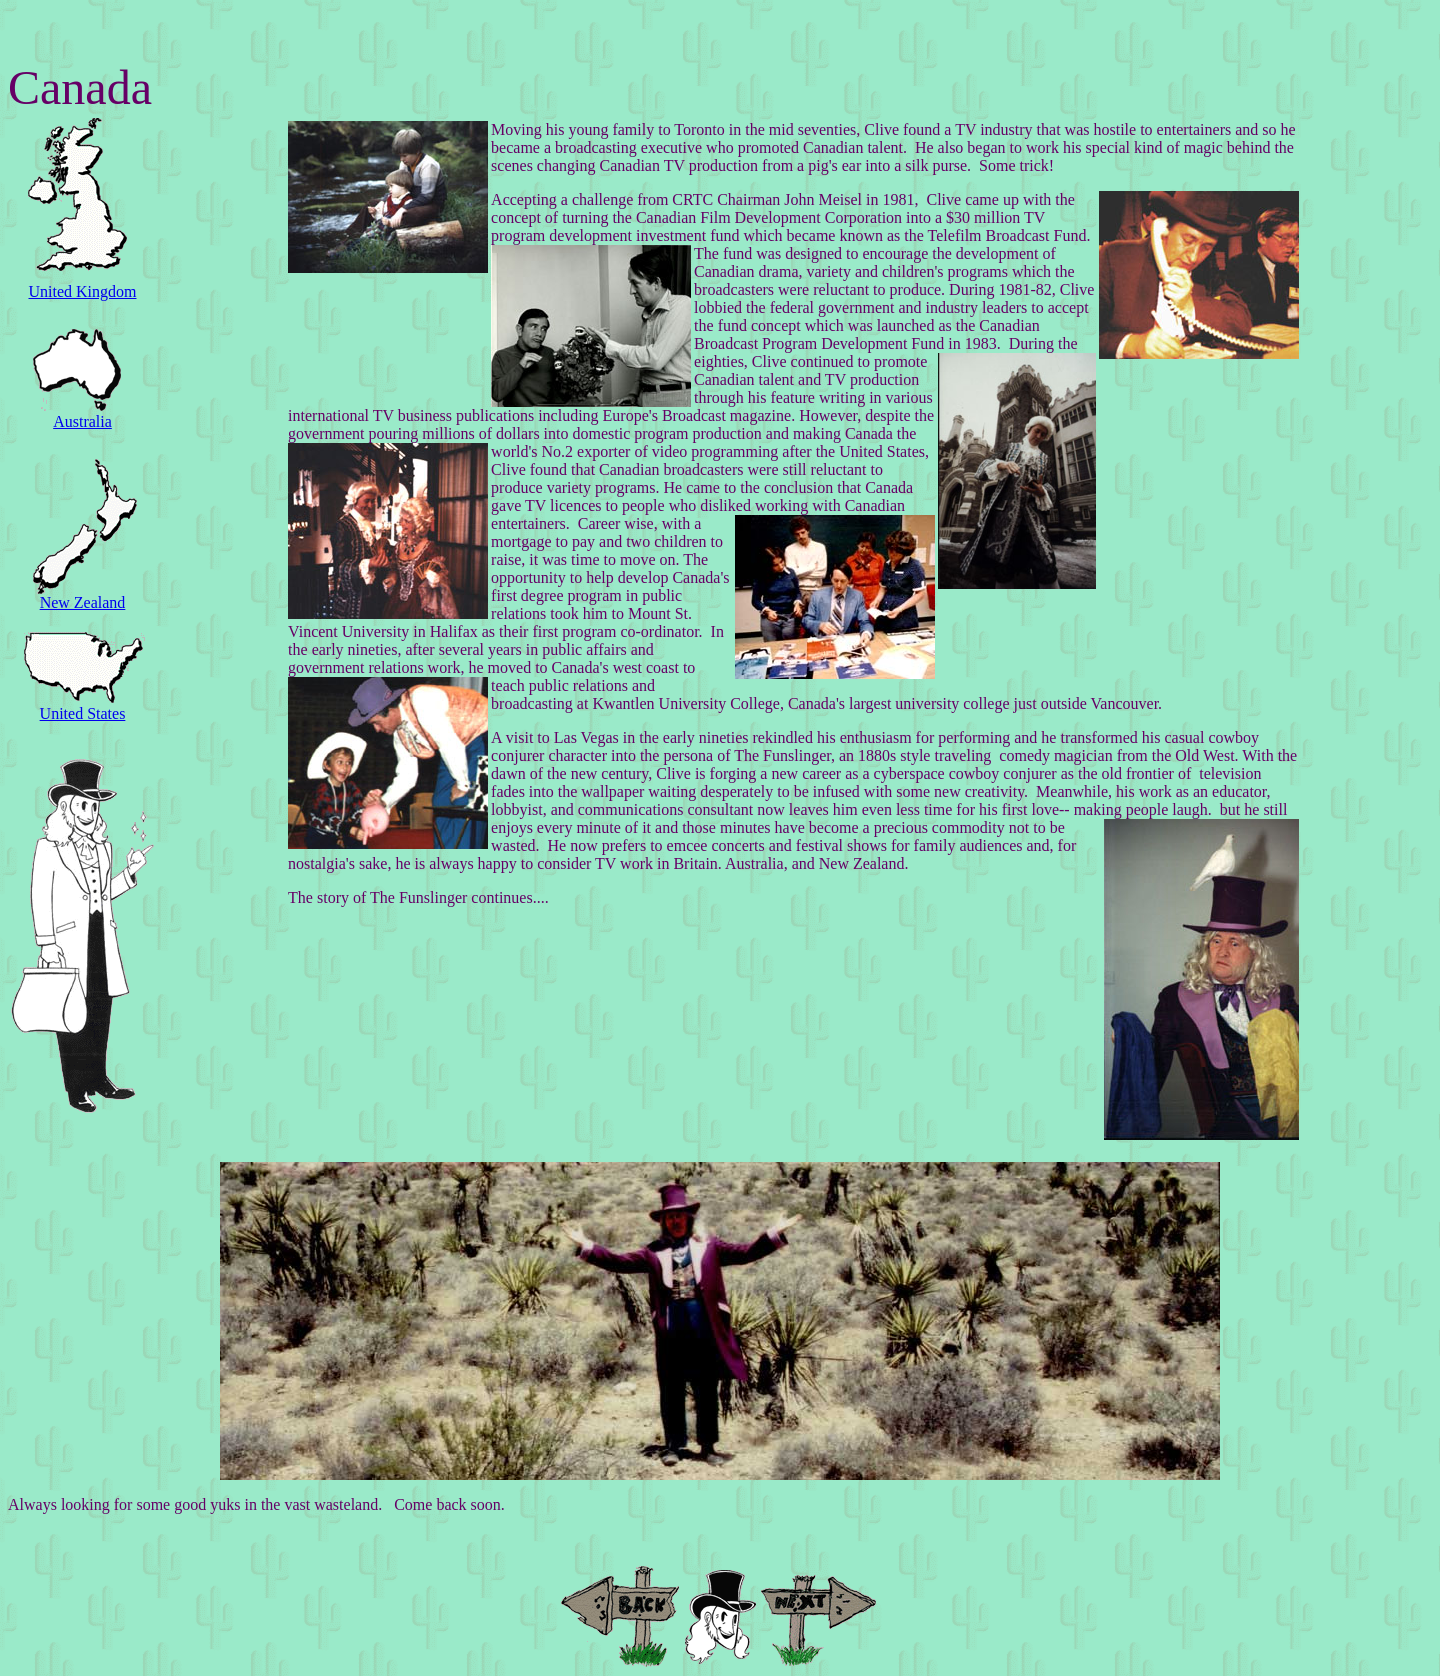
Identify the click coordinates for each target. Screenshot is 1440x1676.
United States (83, 713)
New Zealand (83, 602)
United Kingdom (83, 291)
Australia (82, 421)
